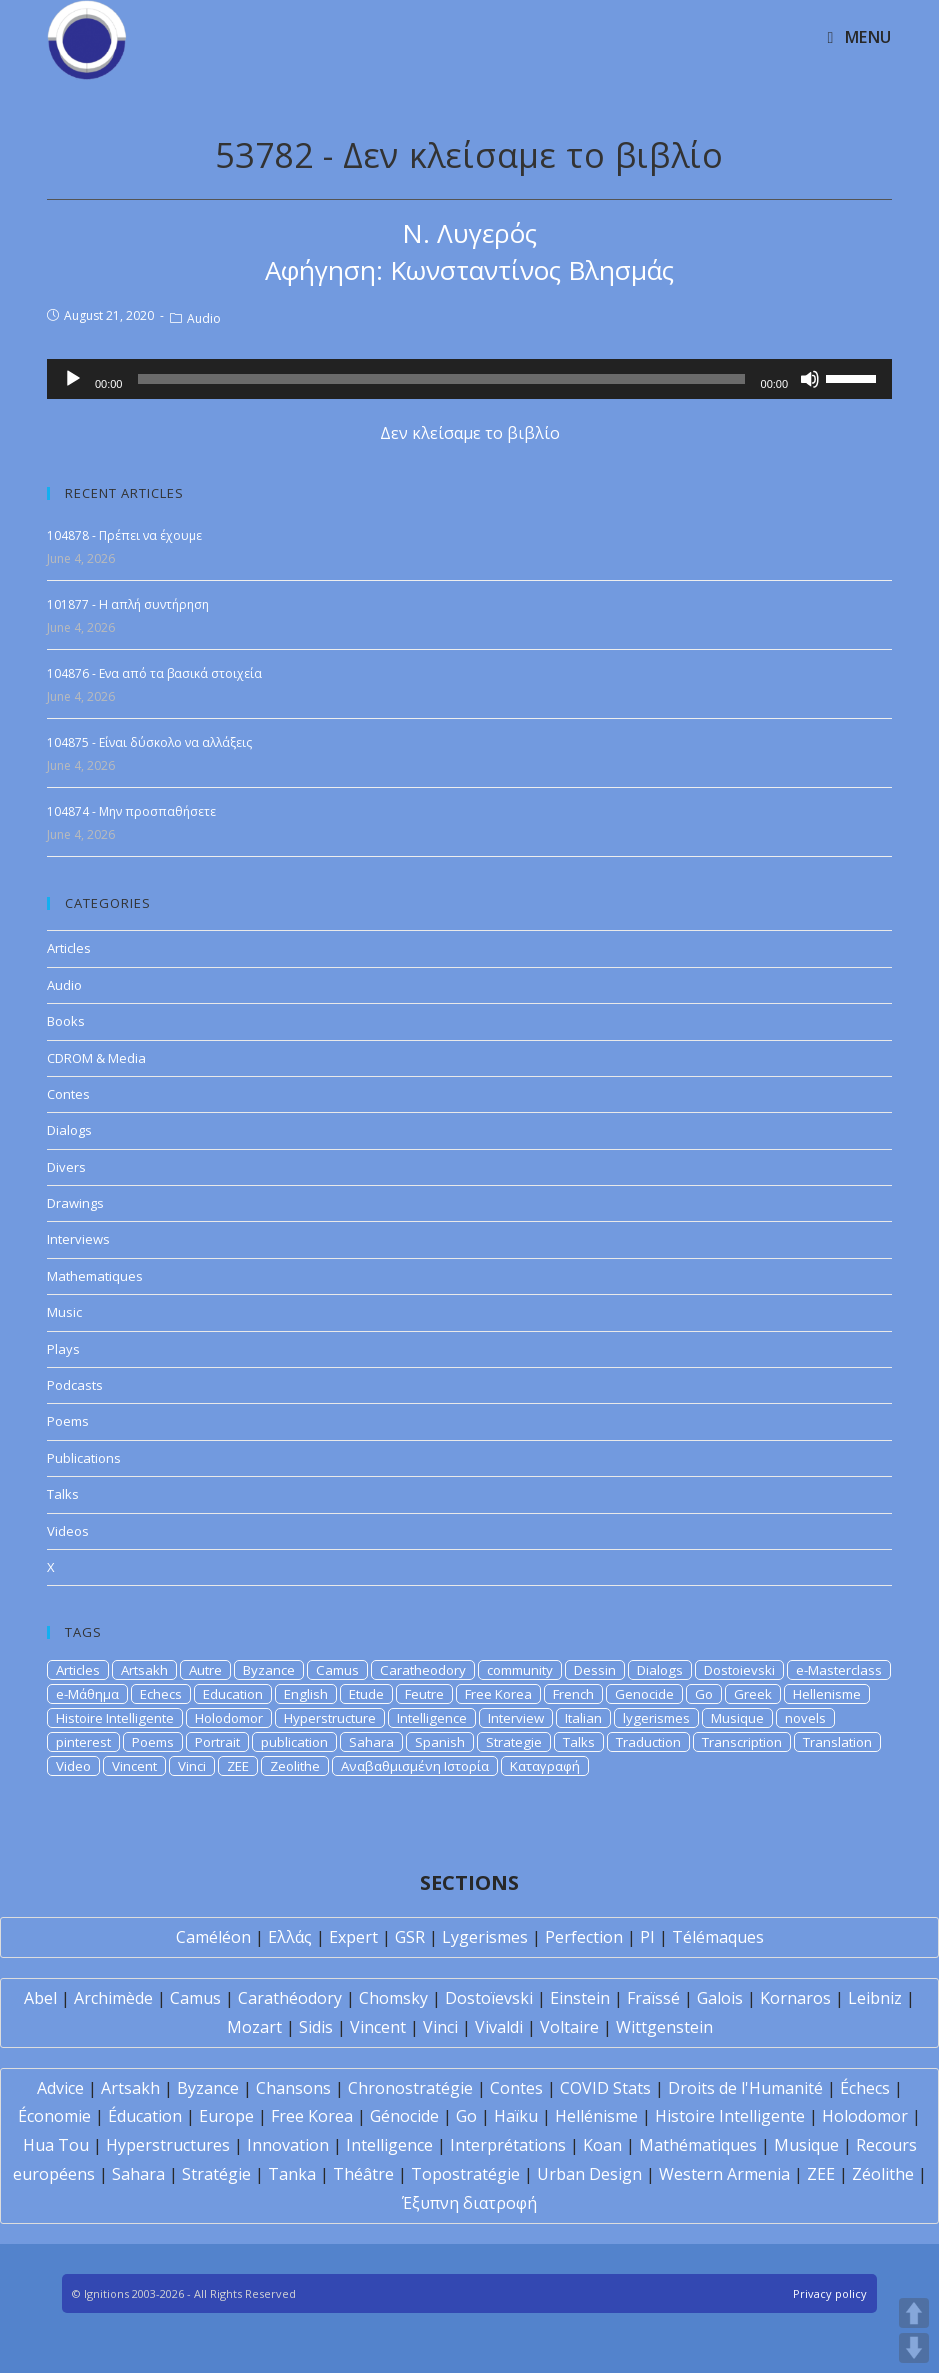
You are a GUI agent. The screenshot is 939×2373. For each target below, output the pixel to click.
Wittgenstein (664, 2027)
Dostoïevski (489, 1998)
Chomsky (393, 1998)
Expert (353, 1937)
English (306, 1694)
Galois (720, 1998)
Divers (66, 1167)
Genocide (644, 1694)
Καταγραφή (545, 1766)
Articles (69, 948)
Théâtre (363, 2174)
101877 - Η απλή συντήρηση (128, 604)
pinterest (83, 1742)
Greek (753, 1694)
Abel (40, 1998)
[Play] (73, 379)
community (520, 1670)
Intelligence (432, 1718)
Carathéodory (290, 1998)
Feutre (424, 1694)
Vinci (192, 1766)
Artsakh (144, 1670)
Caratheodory (423, 1670)
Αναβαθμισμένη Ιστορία (415, 1766)
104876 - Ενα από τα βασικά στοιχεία (154, 673)
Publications (84, 1458)
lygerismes (656, 1718)
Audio (204, 318)
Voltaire (569, 2027)
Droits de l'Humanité (745, 2088)
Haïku (516, 2116)
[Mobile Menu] (860, 37)
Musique (737, 1718)
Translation (837, 1742)
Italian (583, 1718)
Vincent (134, 1766)
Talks (63, 1494)
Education (233, 1694)
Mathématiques (698, 2145)
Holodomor (229, 1718)
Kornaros (795, 1998)
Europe (226, 2116)
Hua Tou (56, 2145)
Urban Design (589, 2174)
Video (73, 1766)
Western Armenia (724, 2174)
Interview (516, 1718)
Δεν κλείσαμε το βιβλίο (470, 433)
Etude (366, 1694)
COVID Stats (605, 2088)
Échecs (865, 2088)
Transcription (742, 1742)
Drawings (75, 1203)
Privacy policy (830, 2293)
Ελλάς (290, 1937)
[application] (469, 379)
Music (64, 1312)
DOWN (914, 2348)
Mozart (254, 2027)
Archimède (113, 1998)
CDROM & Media (96, 1058)
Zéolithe (883, 2174)
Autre (205, 1670)
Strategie (514, 1742)
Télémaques (718, 1937)
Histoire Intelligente (115, 1718)
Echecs (161, 1694)
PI (647, 1937)
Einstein (580, 1998)
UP (914, 2313)
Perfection (584, 1937)
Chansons (293, 2088)
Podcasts (75, 1385)
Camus (337, 1670)
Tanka (292, 2174)
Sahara (371, 1742)
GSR (410, 1937)
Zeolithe (295, 1766)
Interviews (78, 1239)
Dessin (595, 1670)
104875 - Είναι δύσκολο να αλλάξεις (149, 742)
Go (704, 1694)
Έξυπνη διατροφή (469, 2203)
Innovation (288, 2145)
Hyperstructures (168, 2145)
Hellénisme (596, 2116)
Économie (54, 2116)
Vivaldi (499, 2027)
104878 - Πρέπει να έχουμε (124, 535)
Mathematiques (95, 1276)
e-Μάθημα (87, 1694)
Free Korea (498, 1694)
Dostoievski (739, 1670)
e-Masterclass (839, 1670)
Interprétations (508, 2145)
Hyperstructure (330, 1718)
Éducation (145, 2116)
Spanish (440, 1742)
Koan (602, 2145)
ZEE (238, 1766)
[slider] (441, 379)
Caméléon (213, 1937)
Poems (68, 1421)
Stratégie (216, 2174)
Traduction (648, 1742)
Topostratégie (465, 2174)
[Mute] (810, 379)
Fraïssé (653, 1998)
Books (66, 1021)
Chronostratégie (410, 2088)
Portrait (217, 1742)
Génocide (404, 2116)
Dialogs (69, 1130)
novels (805, 1718)
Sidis (316, 2027)
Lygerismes (485, 1937)
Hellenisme (827, 1694)
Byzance (269, 1670)
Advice (60, 2088)
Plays (63, 1349)
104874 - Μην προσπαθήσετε (131, 811)
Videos (68, 1531)
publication (294, 1742)
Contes (68, 1094)
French (573, 1694)
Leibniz (875, 1998)
